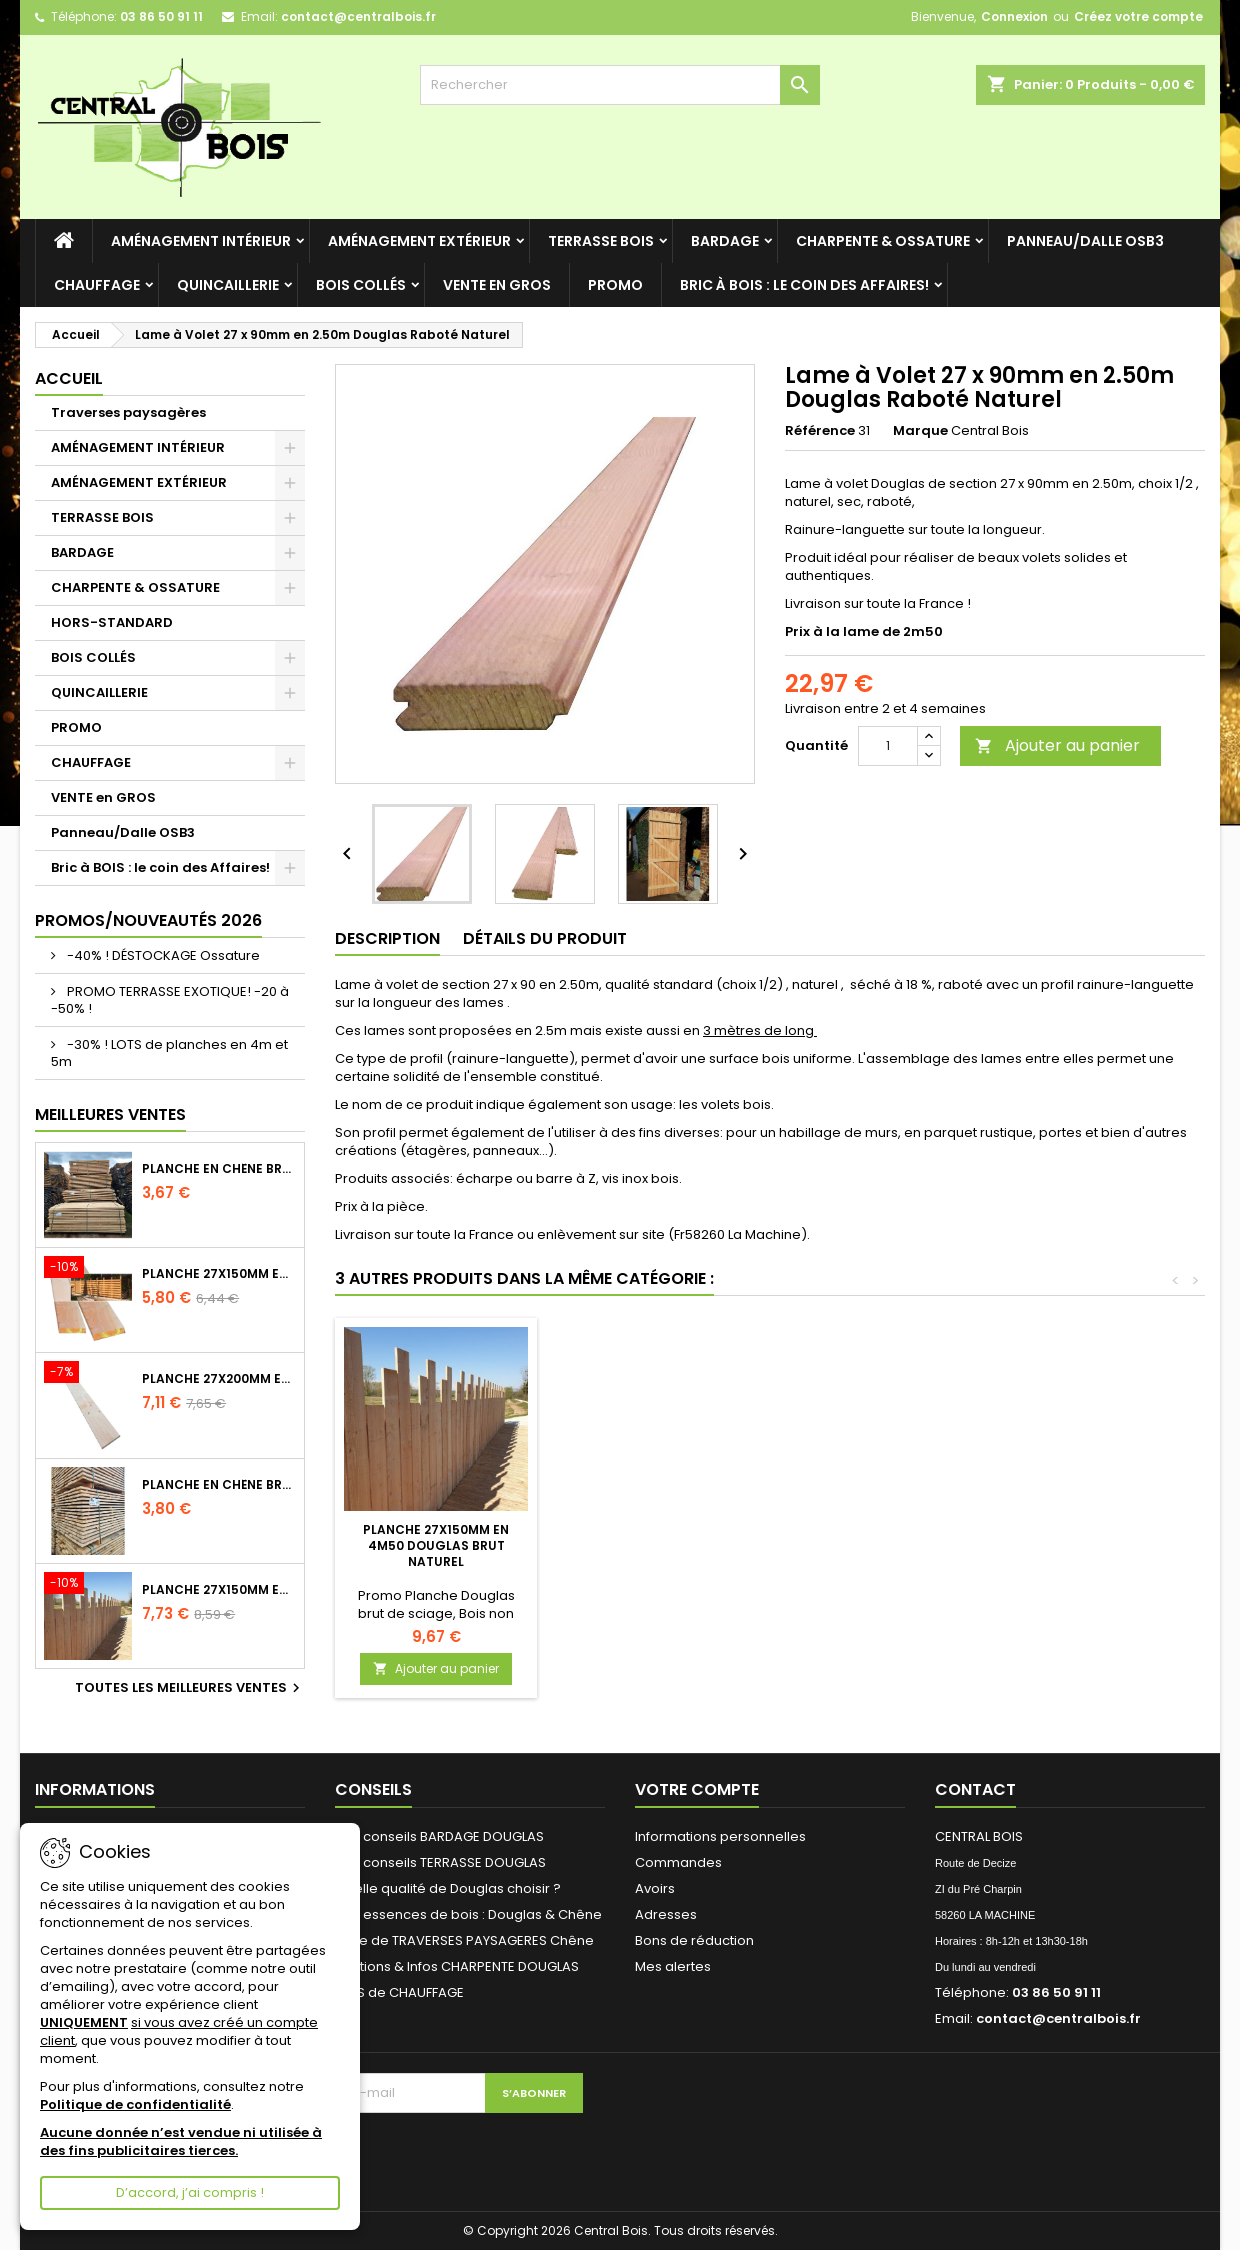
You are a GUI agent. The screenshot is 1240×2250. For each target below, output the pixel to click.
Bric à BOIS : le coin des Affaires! (804, 285)
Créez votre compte (1138, 16)
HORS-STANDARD (112, 622)
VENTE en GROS (497, 285)
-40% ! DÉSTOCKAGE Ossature (162, 955)
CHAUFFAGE (97, 285)
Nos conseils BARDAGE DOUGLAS (439, 1836)
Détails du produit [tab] (545, 938)
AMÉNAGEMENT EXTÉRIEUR (419, 241)
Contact (975, 1789)
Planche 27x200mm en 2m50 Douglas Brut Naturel (219, 1379)
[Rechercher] (620, 85)
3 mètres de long (760, 1030)
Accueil (69, 378)
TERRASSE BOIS (601, 241)
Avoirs (655, 1888)
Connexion (1014, 16)
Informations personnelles (720, 1836)
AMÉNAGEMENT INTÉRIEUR (201, 241)
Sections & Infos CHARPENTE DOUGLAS (457, 1966)
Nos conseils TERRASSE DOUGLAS (440, 1862)
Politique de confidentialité (135, 2104)
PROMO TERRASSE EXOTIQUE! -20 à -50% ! (170, 1000)
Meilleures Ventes (110, 1114)
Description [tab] (387, 938)
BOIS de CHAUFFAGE (399, 1992)
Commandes (678, 1862)
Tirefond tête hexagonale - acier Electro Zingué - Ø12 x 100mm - (658, 1545)
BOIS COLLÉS (361, 285)
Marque (920, 431)
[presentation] (410, 2152)
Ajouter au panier (1057, 745)
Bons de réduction (694, 1940)
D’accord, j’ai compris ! (190, 2192)
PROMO (615, 285)
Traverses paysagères (128, 412)
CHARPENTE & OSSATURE (883, 241)
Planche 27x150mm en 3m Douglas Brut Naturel (219, 1274)
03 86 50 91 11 (161, 16)
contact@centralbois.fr (358, 16)
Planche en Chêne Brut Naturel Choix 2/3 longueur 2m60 (219, 1485)
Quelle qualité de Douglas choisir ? (448, 1888)
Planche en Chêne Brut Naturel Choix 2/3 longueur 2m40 (219, 1169)
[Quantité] (888, 746)
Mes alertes (673, 1966)
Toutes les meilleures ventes (190, 1688)
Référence (820, 431)
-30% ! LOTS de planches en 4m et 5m (169, 1053)
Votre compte (697, 1789)
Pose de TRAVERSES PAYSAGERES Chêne (464, 1940)
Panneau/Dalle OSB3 (1085, 241)
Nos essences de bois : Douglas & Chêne (468, 1914)
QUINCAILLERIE (228, 285)
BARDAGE (725, 241)
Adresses (666, 1914)
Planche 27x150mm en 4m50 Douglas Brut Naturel (880, 1545)
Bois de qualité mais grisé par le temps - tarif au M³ (436, 1537)
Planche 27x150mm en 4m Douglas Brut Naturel (219, 1590)
